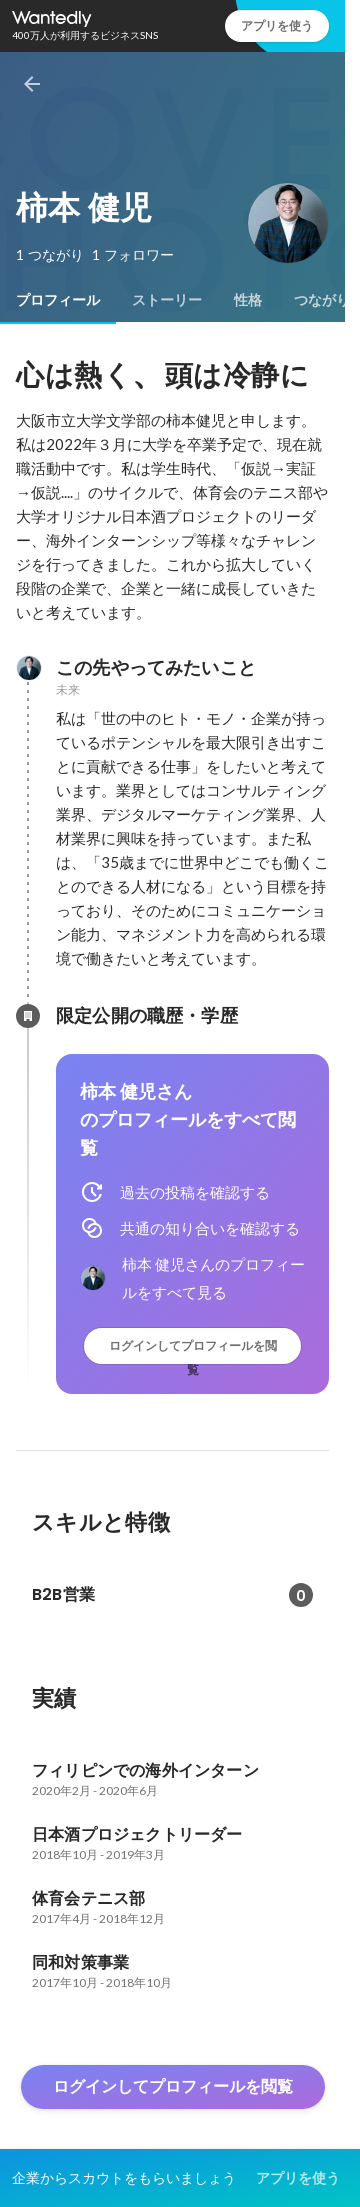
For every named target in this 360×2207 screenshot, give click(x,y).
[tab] (58, 300)
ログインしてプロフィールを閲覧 (193, 1350)
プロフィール (58, 300)
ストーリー (167, 300)
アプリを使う (277, 25)
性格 (248, 300)
